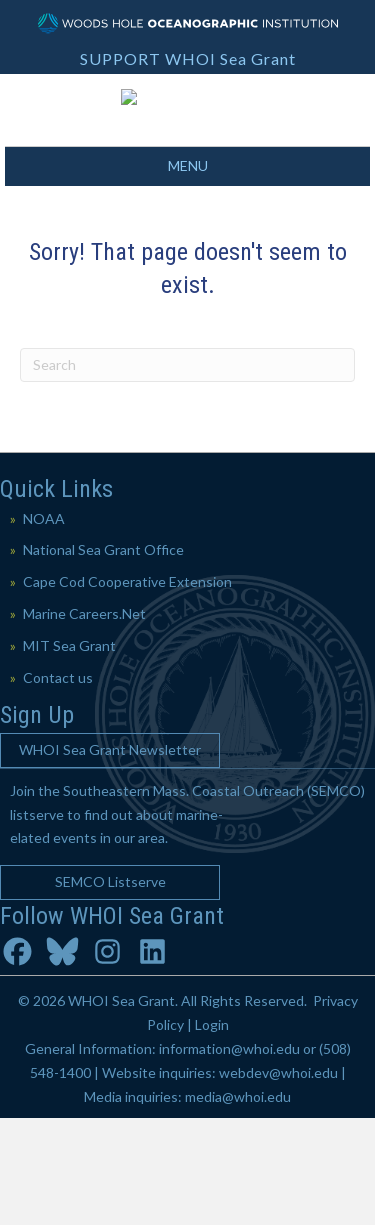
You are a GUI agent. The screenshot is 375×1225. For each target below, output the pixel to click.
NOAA (44, 624)
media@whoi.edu (238, 1202)
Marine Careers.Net (84, 720)
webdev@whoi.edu (278, 1179)
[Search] (187, 472)
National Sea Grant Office (103, 656)
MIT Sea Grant (69, 752)
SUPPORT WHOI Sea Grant (188, 58)
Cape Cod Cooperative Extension (127, 688)
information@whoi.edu (229, 1155)
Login (212, 1131)
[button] (110, 857)
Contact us (58, 783)
